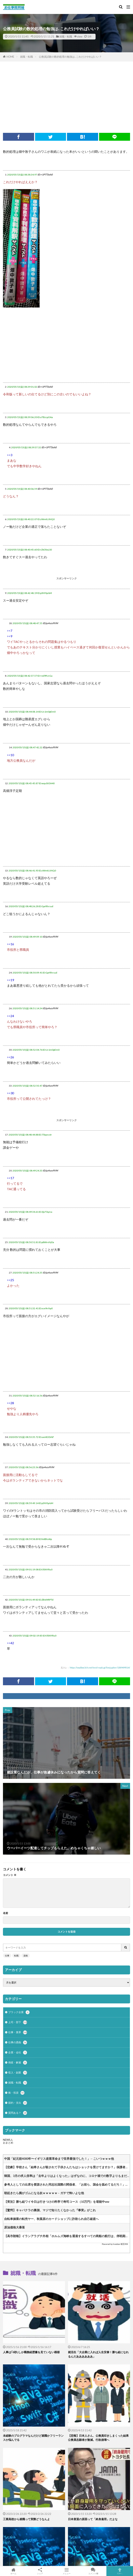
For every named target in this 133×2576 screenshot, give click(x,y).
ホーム (13, 2571)
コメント (9, 1875)
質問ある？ (17, 2113)
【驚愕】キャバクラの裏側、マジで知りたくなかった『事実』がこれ (50, 2210)
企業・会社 (17, 2053)
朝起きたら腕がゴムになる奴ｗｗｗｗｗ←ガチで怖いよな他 (44, 2193)
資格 (25, 1955)
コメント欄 (93, 2571)
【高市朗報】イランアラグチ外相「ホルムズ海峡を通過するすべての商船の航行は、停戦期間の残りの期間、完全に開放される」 (67, 2236)
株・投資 (16, 2093)
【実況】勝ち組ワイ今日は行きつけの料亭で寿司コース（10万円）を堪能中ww (56, 2201)
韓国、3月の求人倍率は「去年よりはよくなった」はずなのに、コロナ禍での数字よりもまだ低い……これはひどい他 (67, 2175)
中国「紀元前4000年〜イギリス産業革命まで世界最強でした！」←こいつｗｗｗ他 (59, 2158)
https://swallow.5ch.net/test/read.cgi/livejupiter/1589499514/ (100, 1667)
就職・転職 (65, 36)
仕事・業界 (17, 2032)
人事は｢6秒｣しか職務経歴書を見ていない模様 (31, 2352)
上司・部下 (17, 2022)
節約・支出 (17, 2103)
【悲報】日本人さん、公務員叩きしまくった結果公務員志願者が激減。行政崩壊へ (98, 2437)
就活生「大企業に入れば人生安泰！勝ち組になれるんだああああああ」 (98, 2354)
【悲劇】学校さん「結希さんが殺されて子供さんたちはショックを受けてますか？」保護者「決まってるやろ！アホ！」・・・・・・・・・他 (67, 2167)
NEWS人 (8, 2139)
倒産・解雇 (17, 2063)
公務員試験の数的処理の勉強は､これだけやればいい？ (70, 56)
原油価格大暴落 (14, 2227)
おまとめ (8, 2142)
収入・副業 (17, 2073)
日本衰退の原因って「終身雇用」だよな (93, 2519)
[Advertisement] (66, 97)
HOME (10, 56)
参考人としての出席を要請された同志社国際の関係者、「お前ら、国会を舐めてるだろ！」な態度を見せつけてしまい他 (67, 2184)
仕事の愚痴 (17, 2042)
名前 (5, 1913)
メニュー (66, 2571)
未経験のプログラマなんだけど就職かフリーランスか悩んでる (33, 2437)
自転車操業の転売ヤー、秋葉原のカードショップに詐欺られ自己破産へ (51, 2219)
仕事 (7, 1955)
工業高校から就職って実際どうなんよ (26, 2519)
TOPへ (119, 2571)
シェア (40, 2571)
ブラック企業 (19, 2012)
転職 (16, 1955)
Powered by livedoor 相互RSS (115, 2244)
